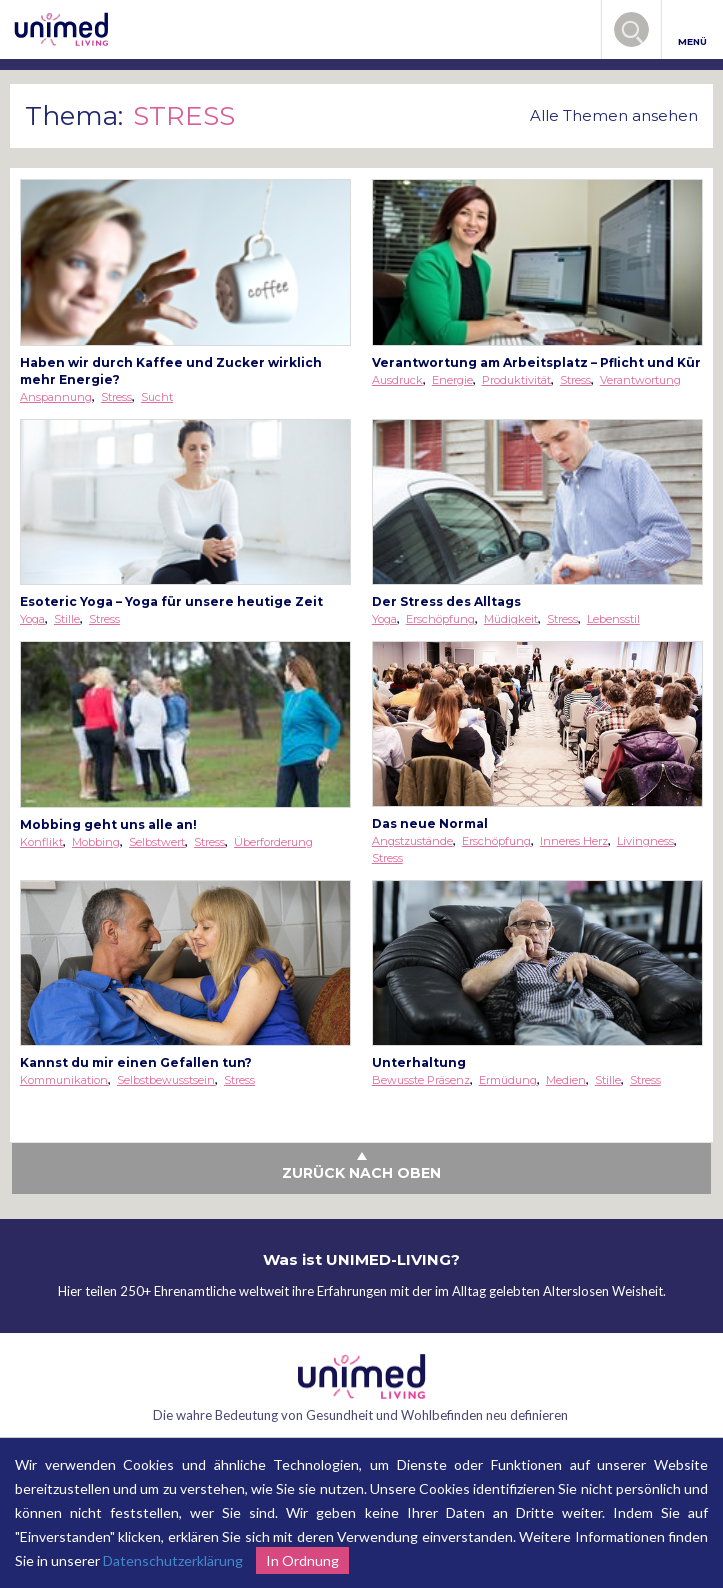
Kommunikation (64, 1080)
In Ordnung (302, 1560)
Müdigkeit (511, 619)
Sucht (157, 397)
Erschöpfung (440, 619)
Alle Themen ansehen (614, 115)
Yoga (32, 619)
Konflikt (41, 842)
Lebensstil (613, 619)
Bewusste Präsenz (421, 1080)
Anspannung (56, 397)
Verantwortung (640, 380)
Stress (116, 397)
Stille (67, 619)
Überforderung (273, 842)
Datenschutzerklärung (173, 1560)
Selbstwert (157, 842)
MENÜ (692, 30)
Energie (452, 380)
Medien (566, 1080)
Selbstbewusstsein (166, 1080)
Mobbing (96, 842)
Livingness (645, 841)
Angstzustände (412, 841)
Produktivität (516, 380)
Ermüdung (508, 1080)
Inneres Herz (574, 841)
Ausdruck (397, 380)
